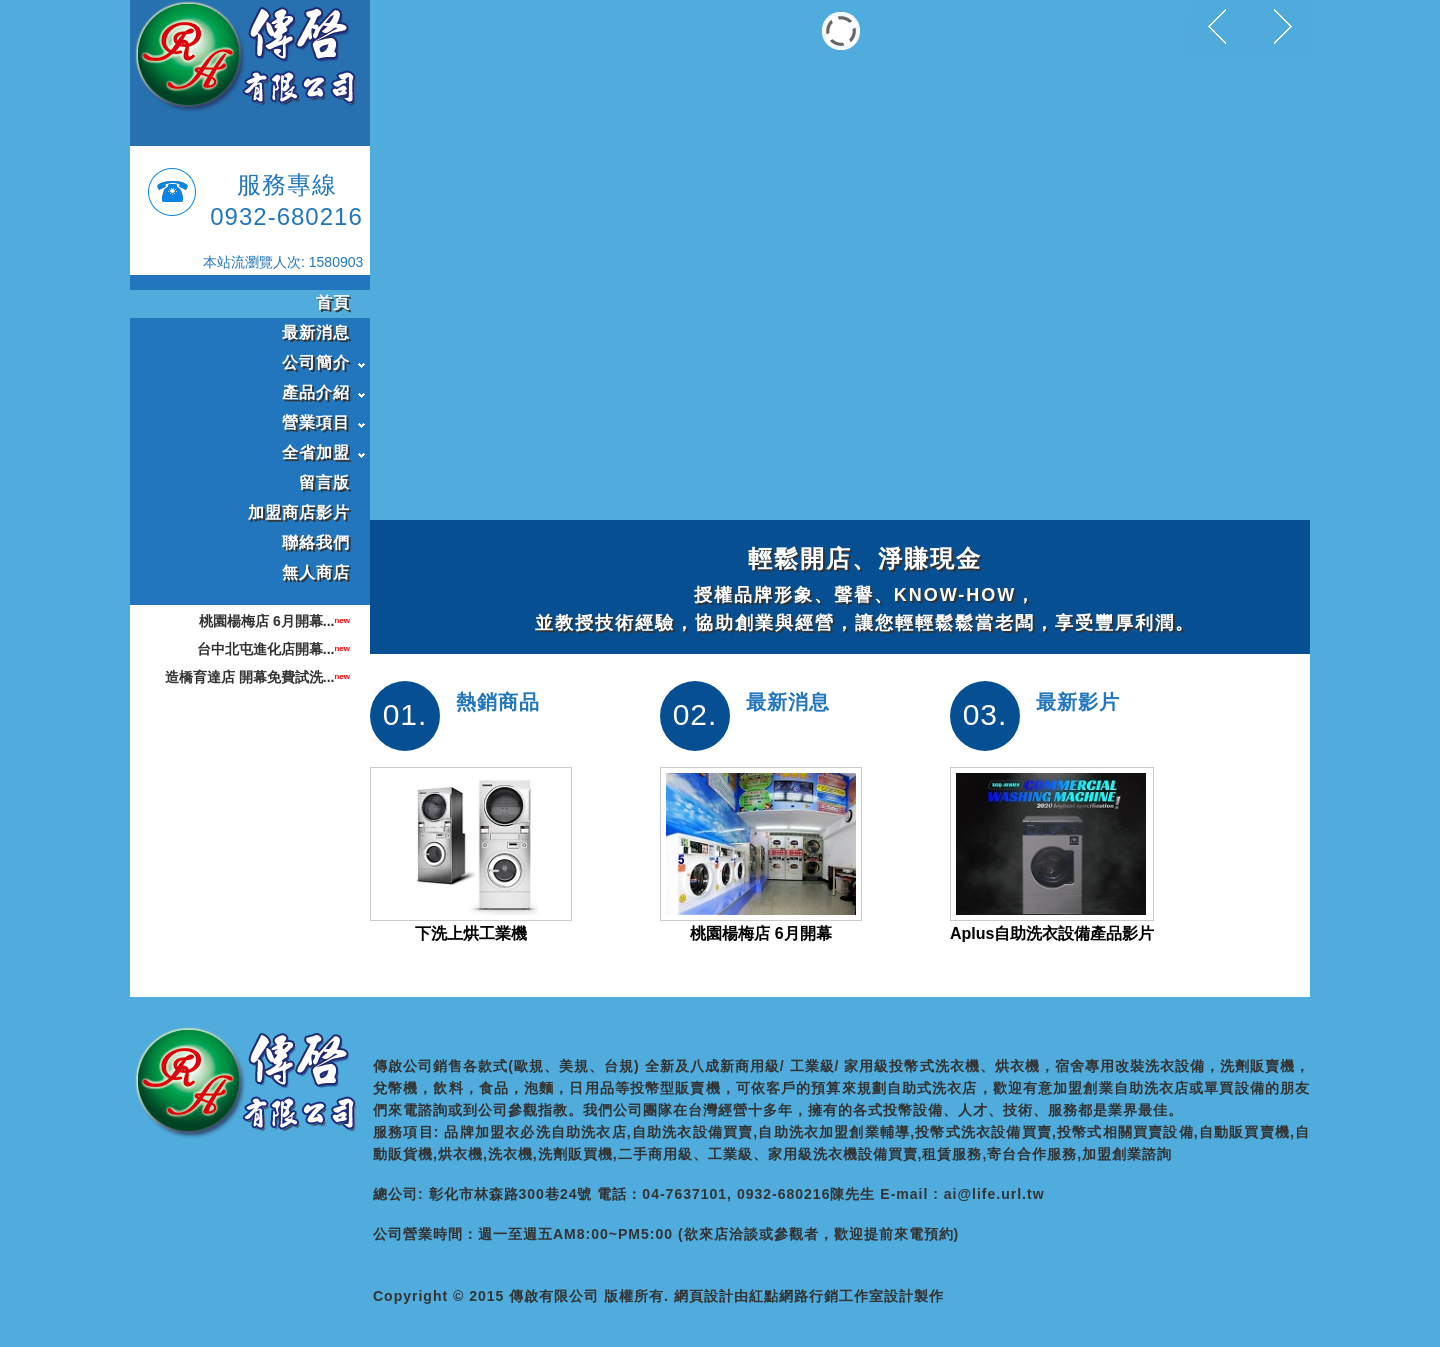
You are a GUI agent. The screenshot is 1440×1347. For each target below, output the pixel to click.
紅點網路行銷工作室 (816, 1296)
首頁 (333, 302)
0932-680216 (286, 216)
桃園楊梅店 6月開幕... (266, 621)
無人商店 (316, 572)
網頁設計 (704, 1296)
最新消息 (316, 332)
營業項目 (316, 422)
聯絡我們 (316, 542)
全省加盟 (316, 452)
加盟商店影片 (299, 512)
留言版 (324, 482)
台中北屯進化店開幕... (266, 649)
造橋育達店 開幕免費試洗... (250, 677)
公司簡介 (316, 362)
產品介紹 (316, 392)
